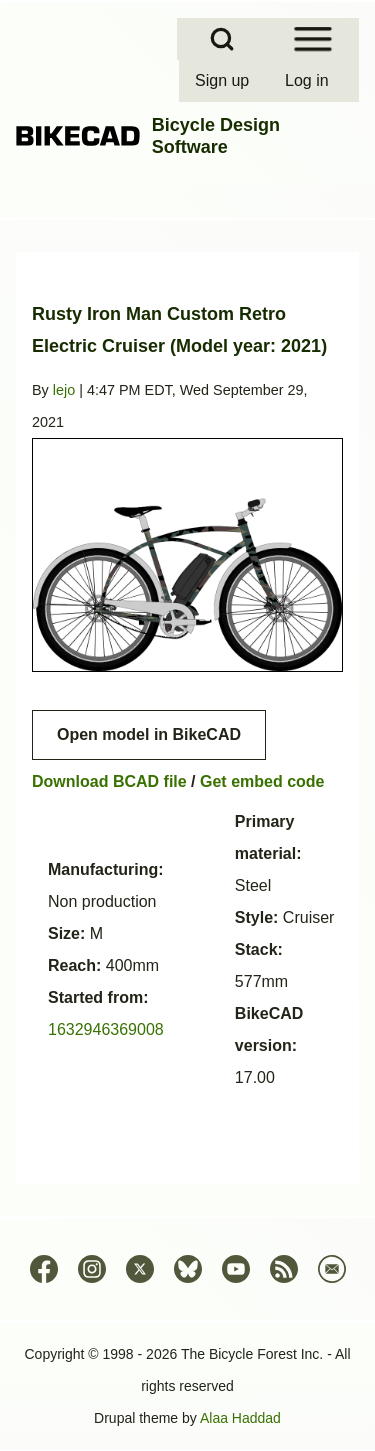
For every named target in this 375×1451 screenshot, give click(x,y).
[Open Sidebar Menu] (313, 39)
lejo (64, 390)
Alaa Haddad (240, 1418)
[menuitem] (224, 81)
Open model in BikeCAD (149, 734)
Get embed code (262, 781)
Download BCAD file (109, 781)
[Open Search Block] (222, 39)
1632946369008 (106, 1029)
